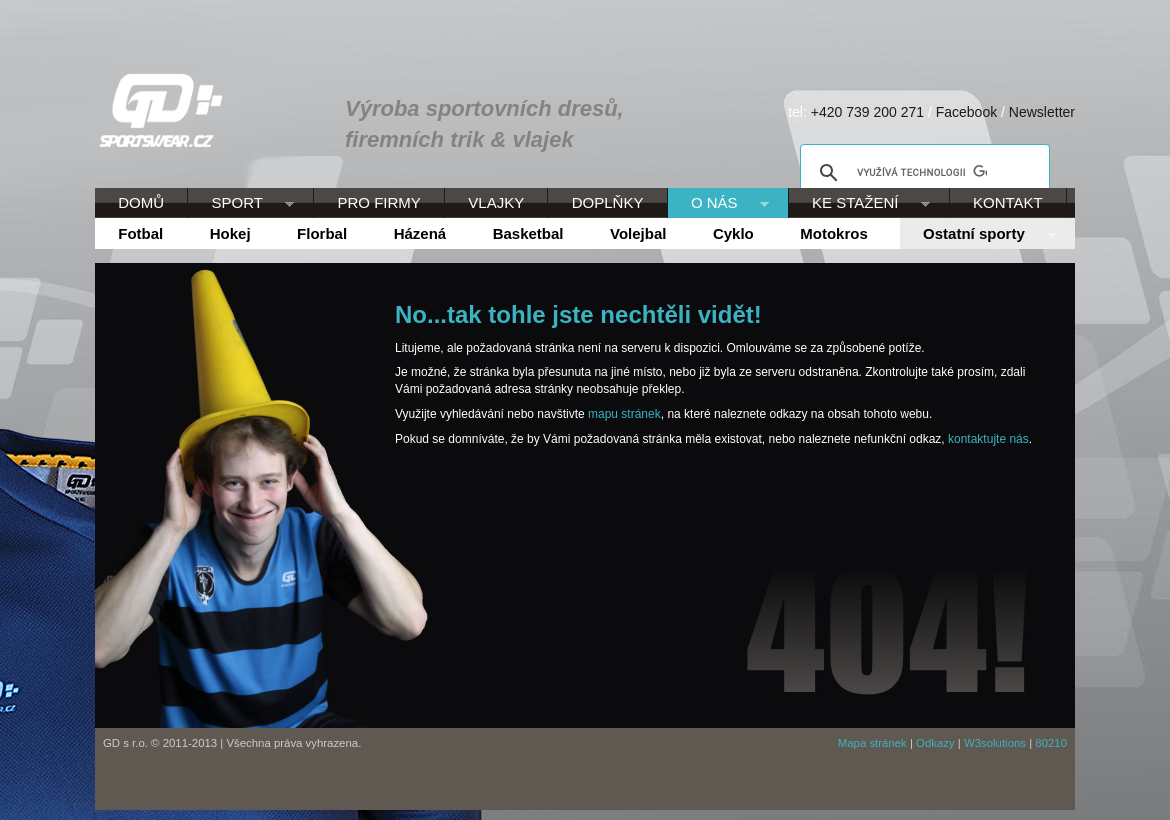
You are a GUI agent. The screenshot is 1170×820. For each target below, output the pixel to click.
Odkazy (935, 743)
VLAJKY (496, 202)
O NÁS (718, 204)
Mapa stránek (872, 743)
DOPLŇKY (608, 202)
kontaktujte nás (988, 439)
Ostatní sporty (978, 235)
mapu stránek (624, 414)
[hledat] (922, 173)
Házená (420, 233)
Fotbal (140, 233)
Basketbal (528, 233)
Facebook (966, 112)
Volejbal (638, 233)
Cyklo (733, 233)
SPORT (241, 204)
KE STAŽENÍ (859, 204)
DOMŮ (141, 202)
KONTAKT (1008, 202)
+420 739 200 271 (867, 112)
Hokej (230, 233)
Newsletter (1042, 112)
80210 (1051, 743)
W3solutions (995, 743)
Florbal (322, 233)
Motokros (834, 233)
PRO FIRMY (378, 202)
